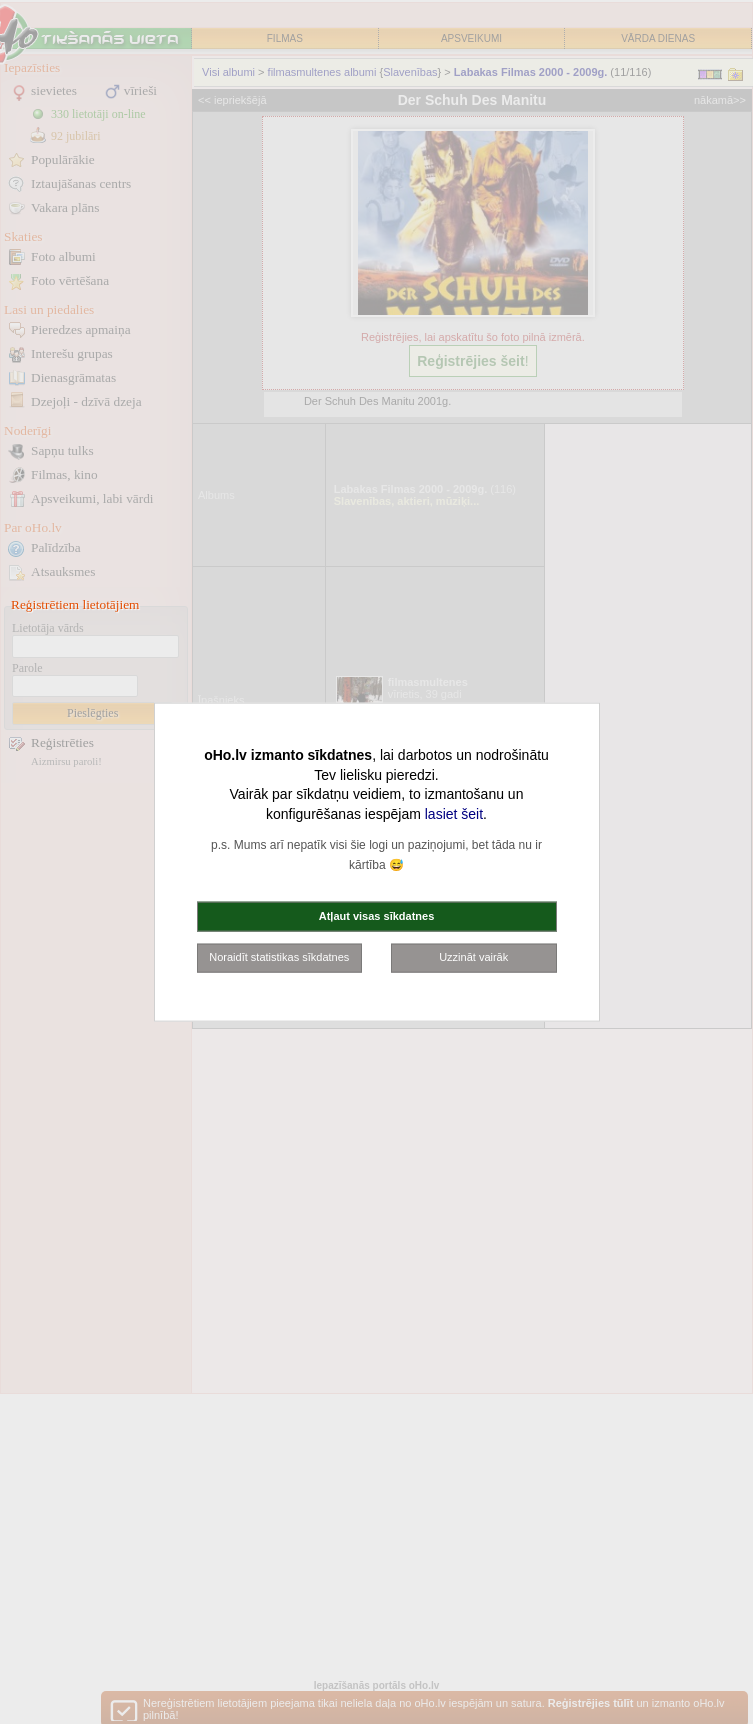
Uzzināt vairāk (473, 957)
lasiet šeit (454, 813)
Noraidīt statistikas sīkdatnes (279, 957)
